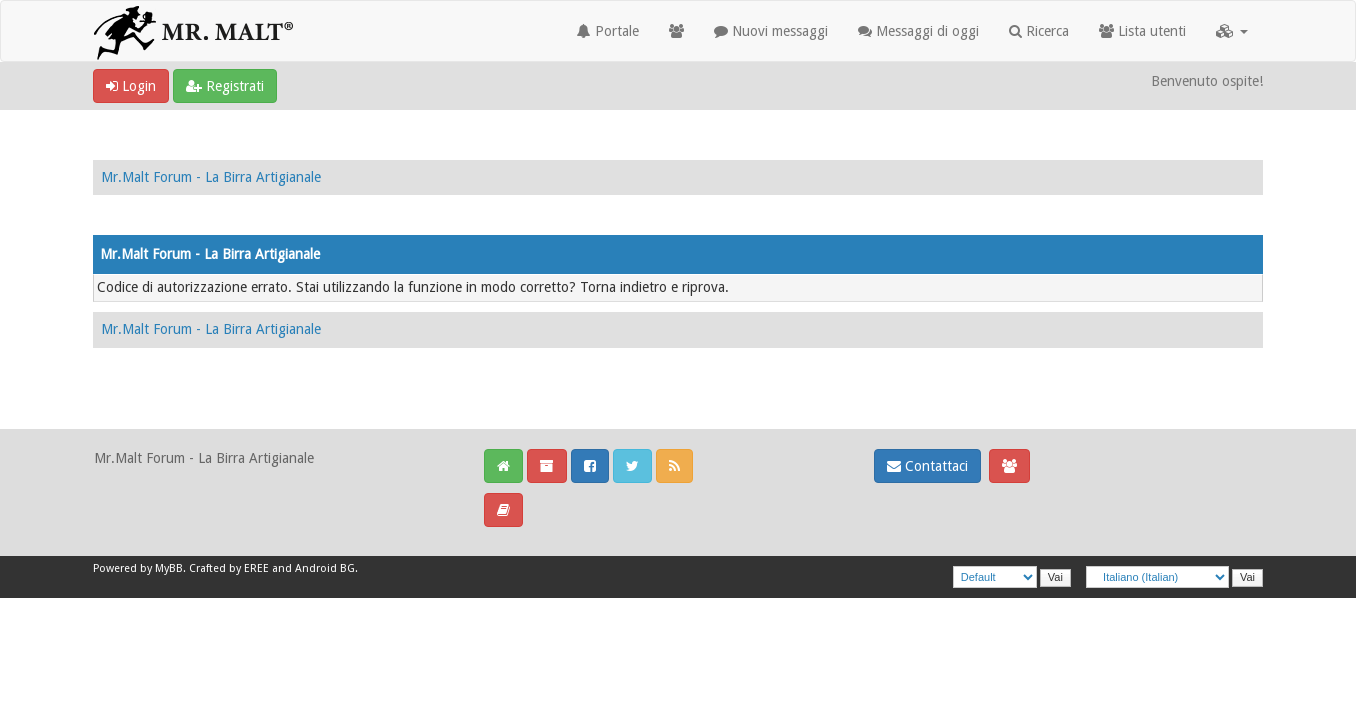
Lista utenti (1142, 31)
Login (131, 86)
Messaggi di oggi (918, 31)
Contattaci (927, 466)
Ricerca (1039, 31)
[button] (1232, 31)
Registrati (225, 86)
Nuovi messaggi (771, 31)
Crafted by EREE (229, 568)
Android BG (325, 568)
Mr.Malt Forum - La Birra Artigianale (211, 177)
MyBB (169, 568)
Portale (608, 31)
